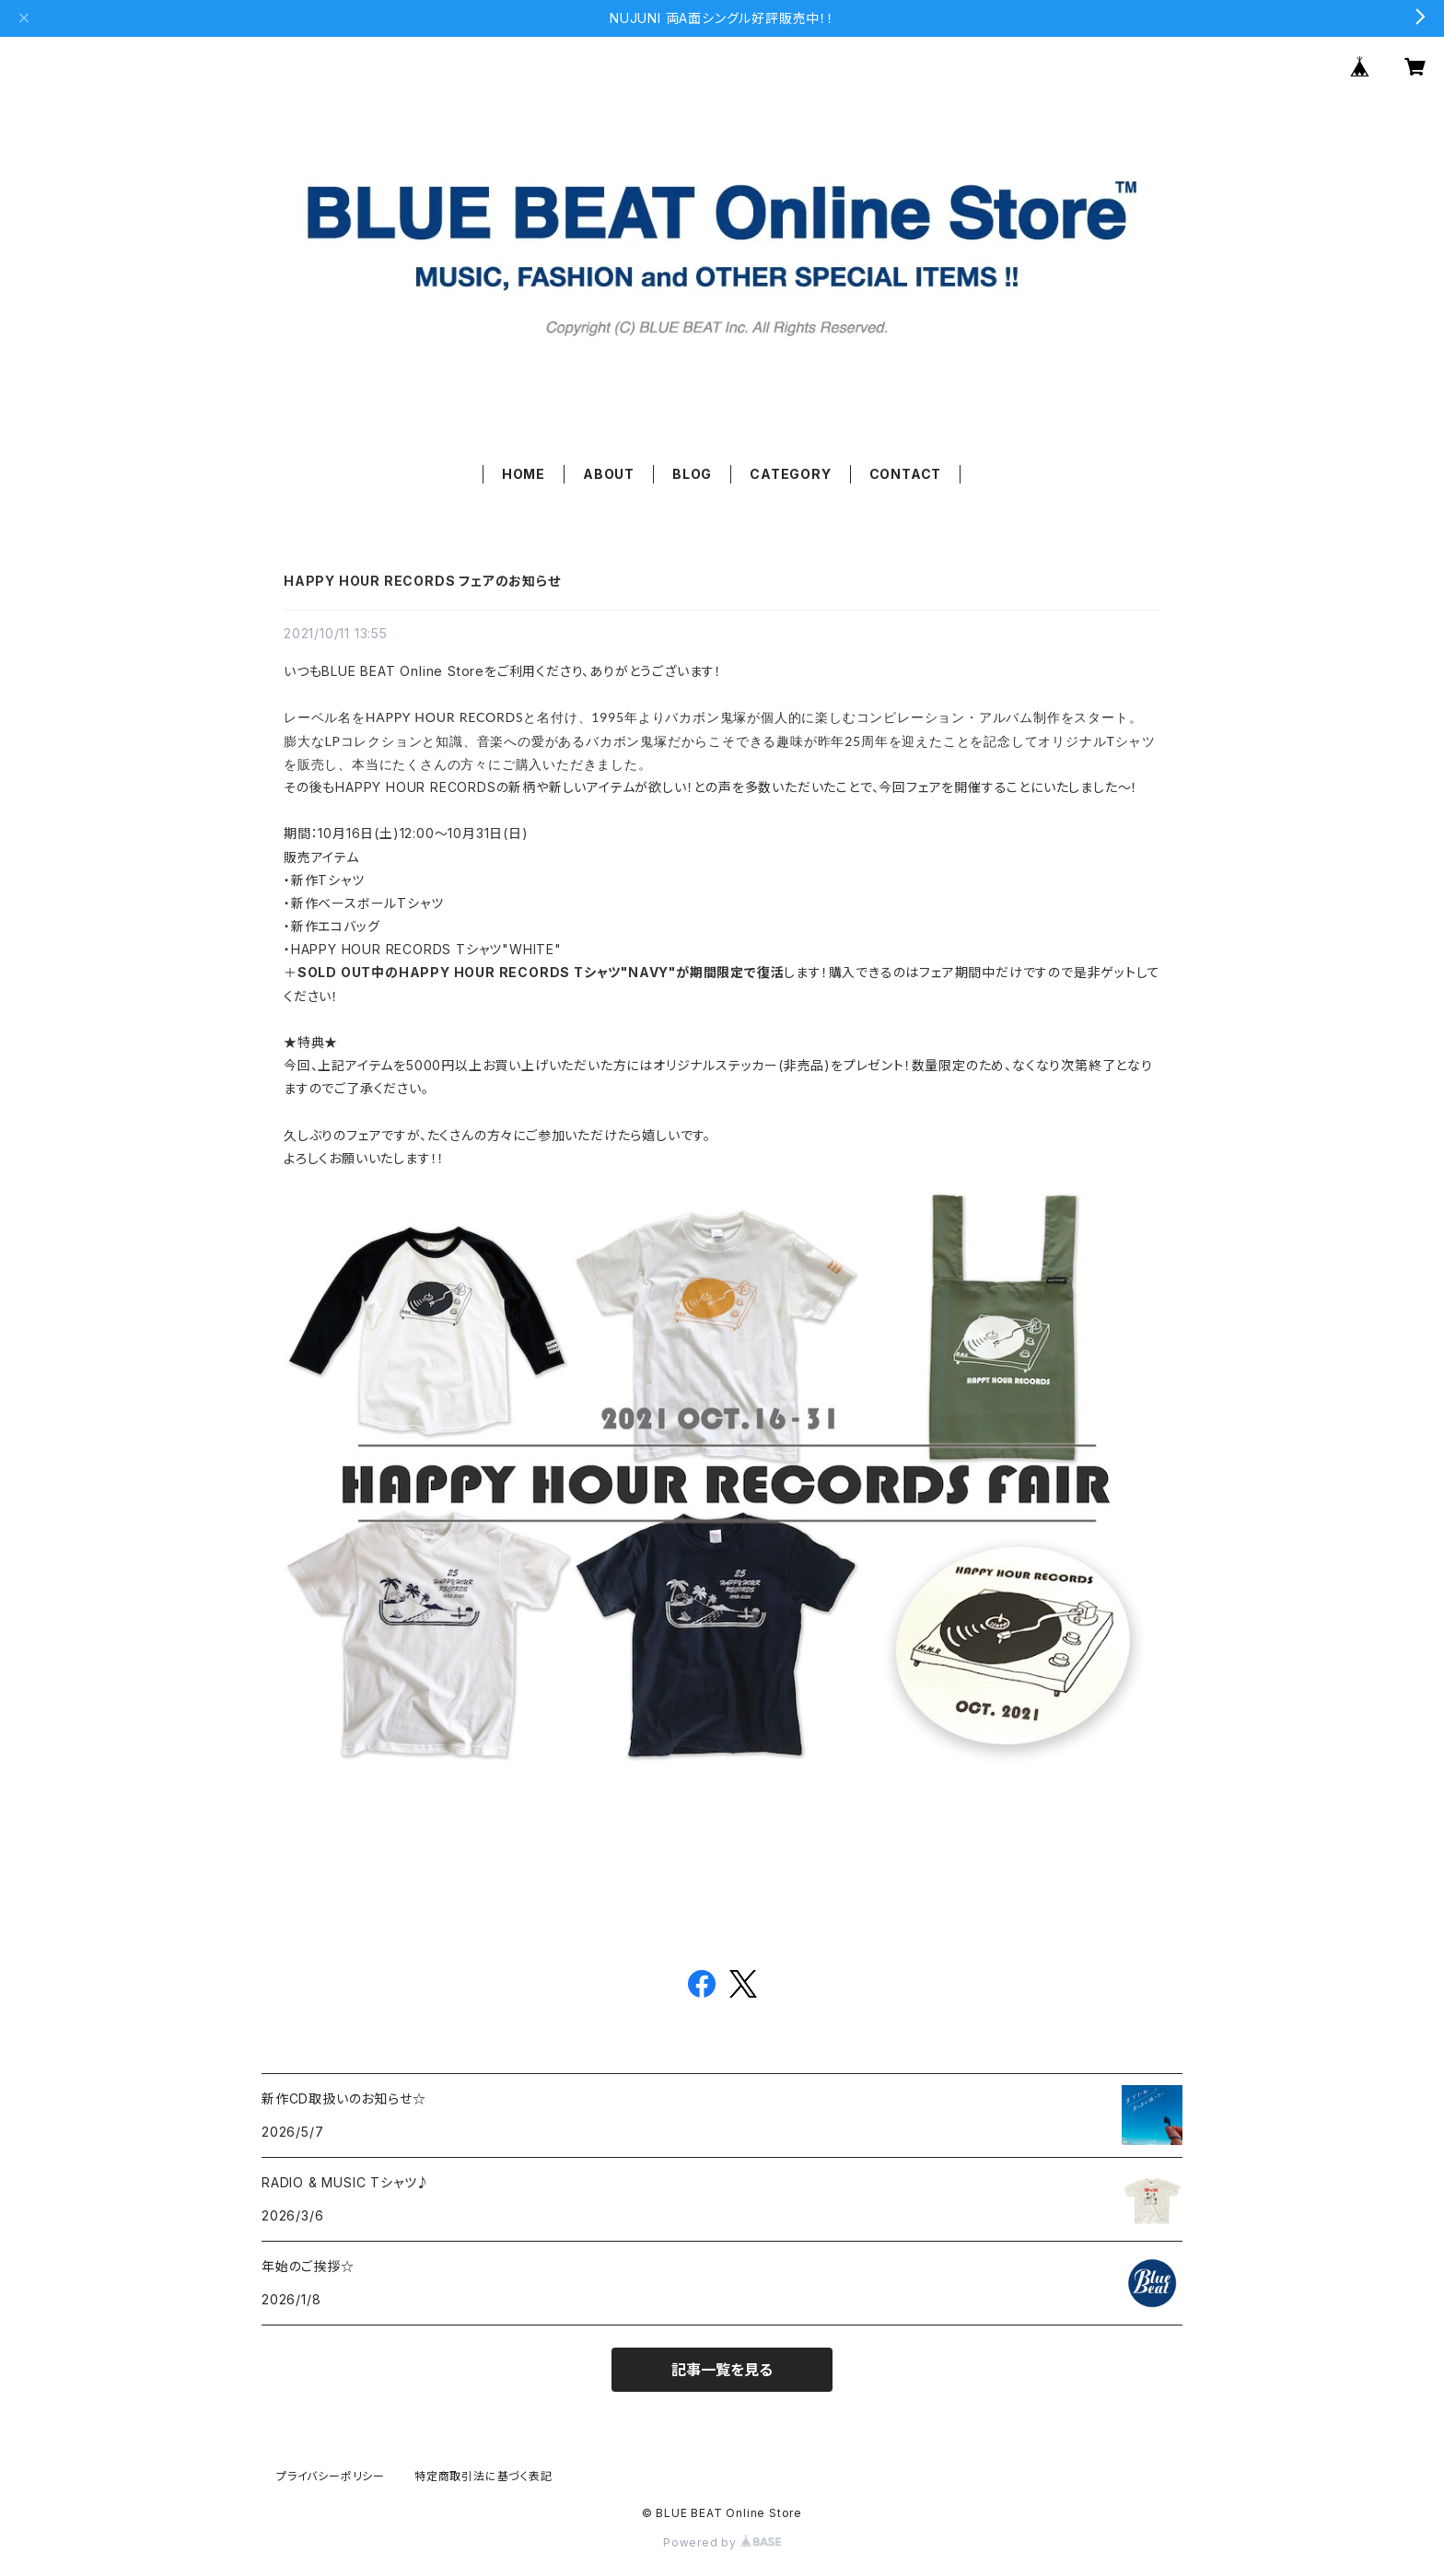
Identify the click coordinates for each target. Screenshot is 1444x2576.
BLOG (692, 474)
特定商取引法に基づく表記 (483, 2476)
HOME (523, 474)
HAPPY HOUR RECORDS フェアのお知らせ (422, 581)
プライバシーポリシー (330, 2476)
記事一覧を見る (722, 2369)
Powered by (722, 2542)
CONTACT (905, 474)
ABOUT (609, 474)
